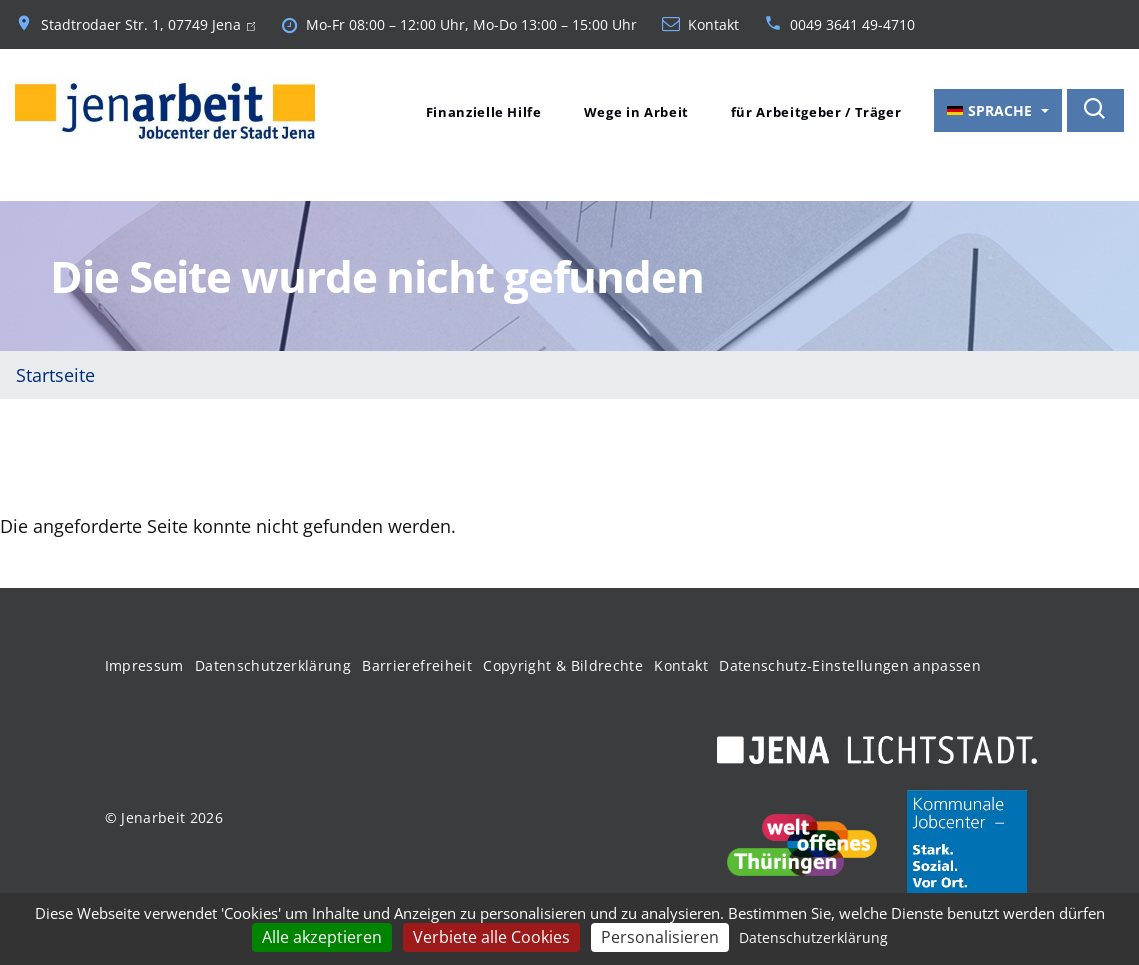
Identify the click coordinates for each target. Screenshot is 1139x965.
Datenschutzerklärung (273, 665)
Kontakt (713, 25)
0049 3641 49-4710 (852, 25)
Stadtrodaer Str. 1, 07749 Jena (148, 25)
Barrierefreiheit (417, 665)
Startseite (55, 375)
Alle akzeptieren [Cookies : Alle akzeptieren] (322, 937)
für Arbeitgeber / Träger (816, 112)
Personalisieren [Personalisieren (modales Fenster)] (660, 937)
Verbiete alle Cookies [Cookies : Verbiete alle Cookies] (491, 937)
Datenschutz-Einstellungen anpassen (850, 665)
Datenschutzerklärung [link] (813, 937)
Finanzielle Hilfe (484, 112)
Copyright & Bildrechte (563, 665)
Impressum (144, 665)
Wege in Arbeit (636, 112)
